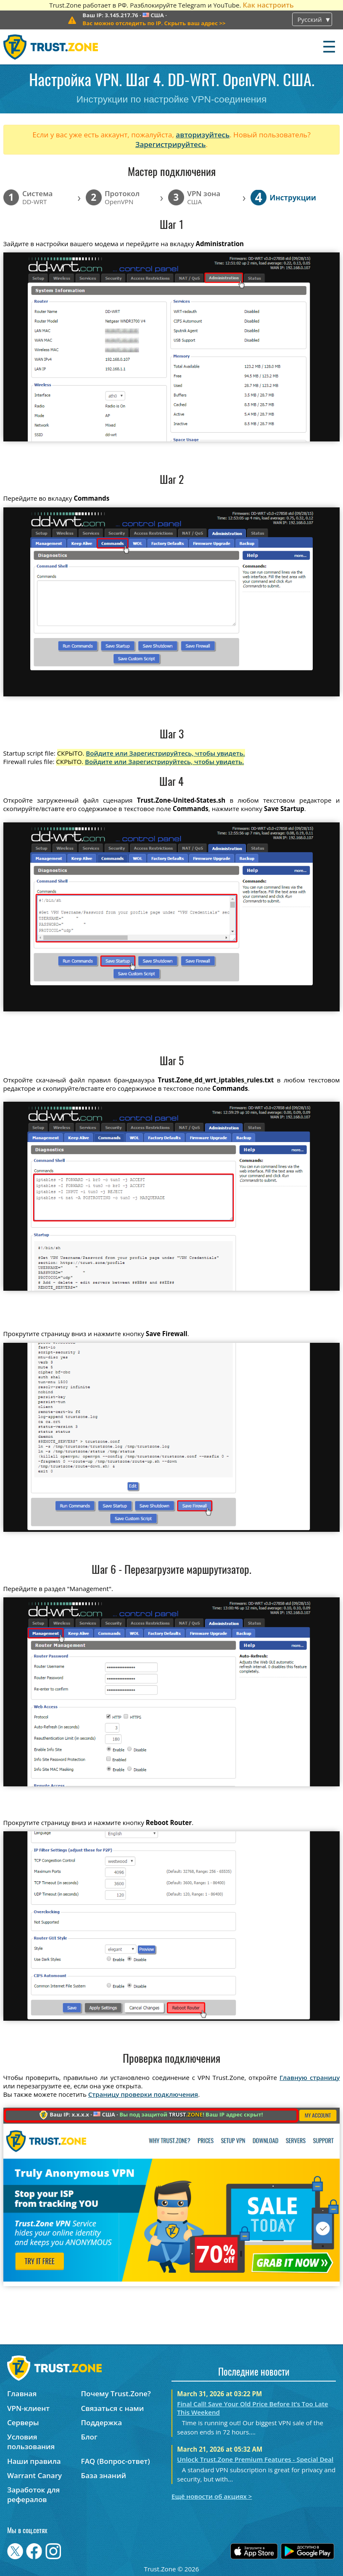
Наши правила (34, 2461)
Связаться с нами (112, 2408)
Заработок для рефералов (33, 2494)
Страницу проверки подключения (143, 2094)
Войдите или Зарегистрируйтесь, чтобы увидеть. (165, 753)
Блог (89, 2437)
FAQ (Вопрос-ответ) (115, 2461)
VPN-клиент (28, 2408)
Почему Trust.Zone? (116, 2393)
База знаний (103, 2475)
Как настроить (268, 5)
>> (153, 23)
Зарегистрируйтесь (170, 144)
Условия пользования (31, 2441)
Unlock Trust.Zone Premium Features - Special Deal (255, 2459)
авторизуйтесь (203, 134)
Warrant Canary (34, 2475)
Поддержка (101, 2422)
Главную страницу (310, 2077)
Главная (22, 2393)
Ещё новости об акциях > (212, 2496)
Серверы (23, 2422)
